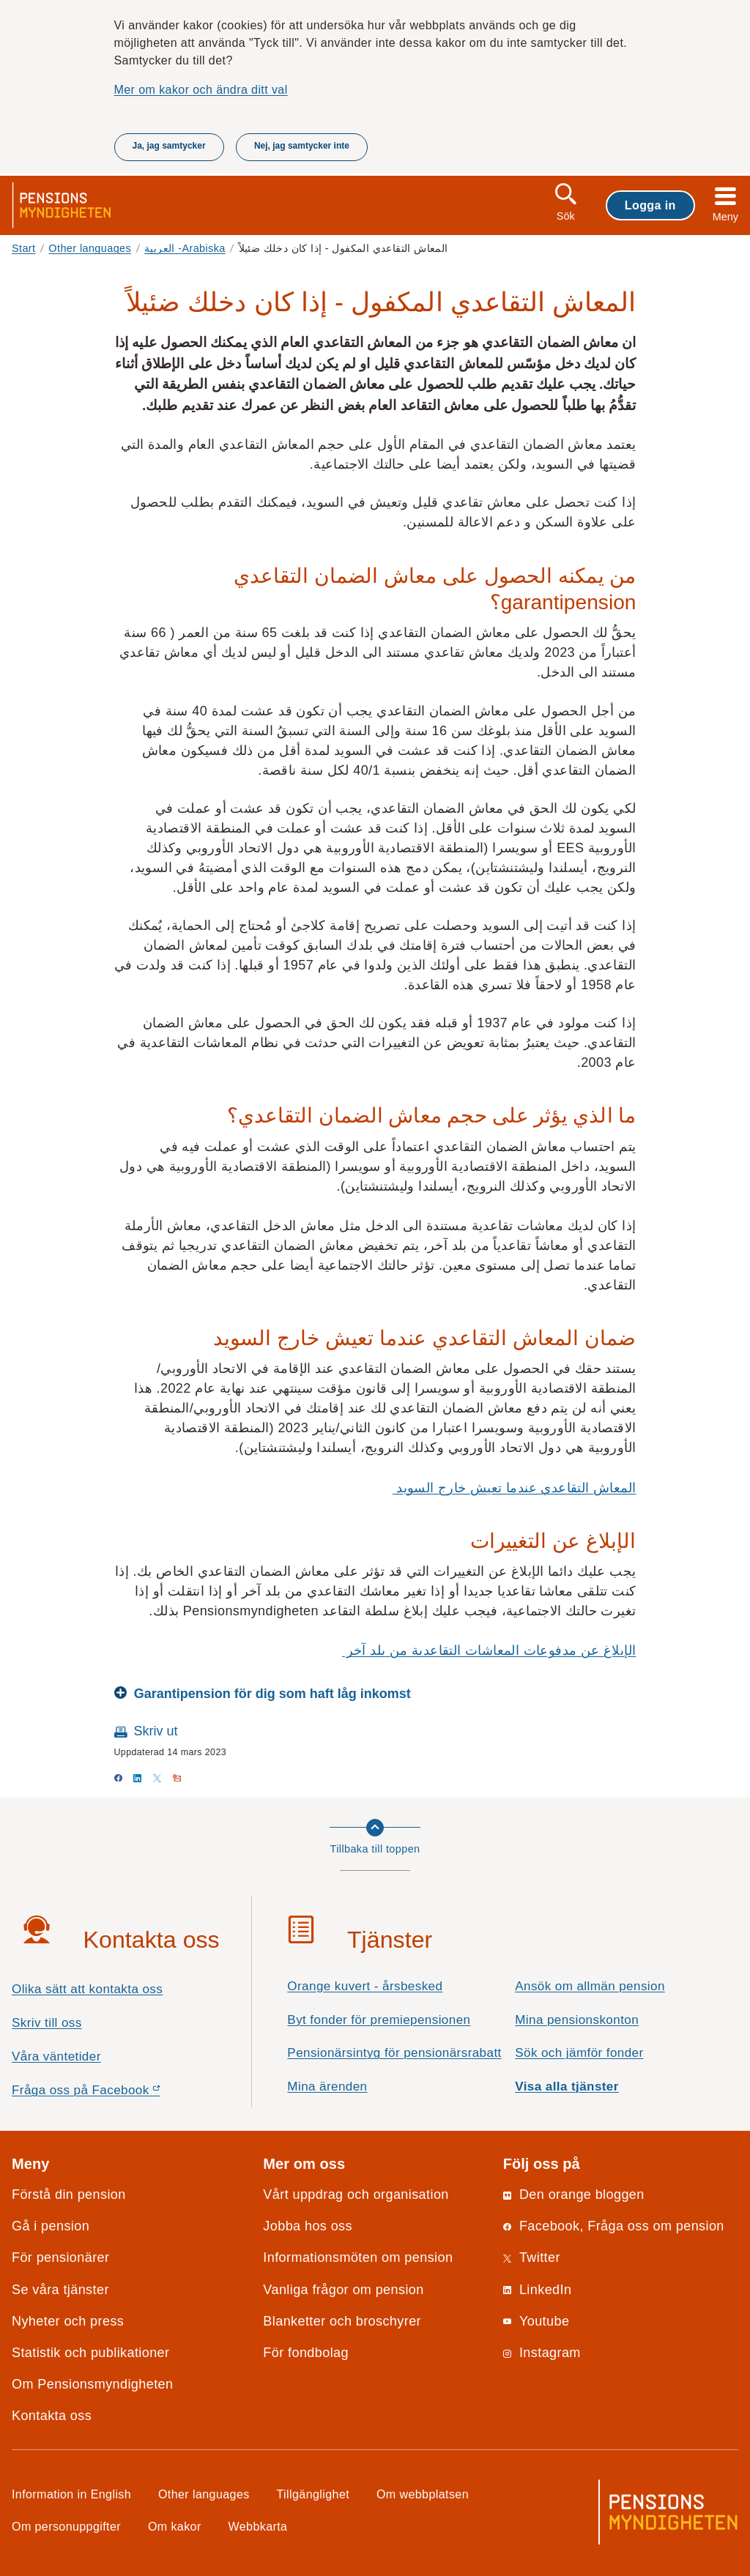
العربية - (185, 248)
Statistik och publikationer (90, 2352)
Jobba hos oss (307, 2226)
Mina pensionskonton (577, 2020)
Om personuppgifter (66, 2526)
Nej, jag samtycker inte (301, 146)
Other (89, 248)
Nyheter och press (68, 2321)
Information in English (71, 2494)
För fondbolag (306, 2352)
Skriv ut (156, 1731)
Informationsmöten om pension (358, 2257)
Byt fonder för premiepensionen (378, 2020)
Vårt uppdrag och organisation (355, 2194)
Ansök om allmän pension (590, 1986)
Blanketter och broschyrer (342, 2321)
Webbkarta (258, 2526)
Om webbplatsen (422, 2494)
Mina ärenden (327, 2086)
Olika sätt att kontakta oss (87, 1989)
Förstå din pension (69, 2194)
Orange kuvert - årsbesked (364, 1986)
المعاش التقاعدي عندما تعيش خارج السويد (514, 1488)
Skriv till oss (47, 2023)
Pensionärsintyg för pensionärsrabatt (394, 2053)
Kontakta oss (52, 2415)
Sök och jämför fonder (579, 2053)
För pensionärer (60, 2257)
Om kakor (174, 2526)
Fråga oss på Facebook (112, 2093)
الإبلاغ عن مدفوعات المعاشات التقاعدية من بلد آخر (489, 1650)
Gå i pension (50, 2226)
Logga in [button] (650, 205)
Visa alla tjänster (567, 2086)
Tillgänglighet (313, 2494)
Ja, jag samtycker (169, 146)
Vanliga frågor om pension (343, 2289)
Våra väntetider (56, 2056)
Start (24, 248)
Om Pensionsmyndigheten (92, 2384)
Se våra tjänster (60, 2289)
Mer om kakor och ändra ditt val (201, 89)
